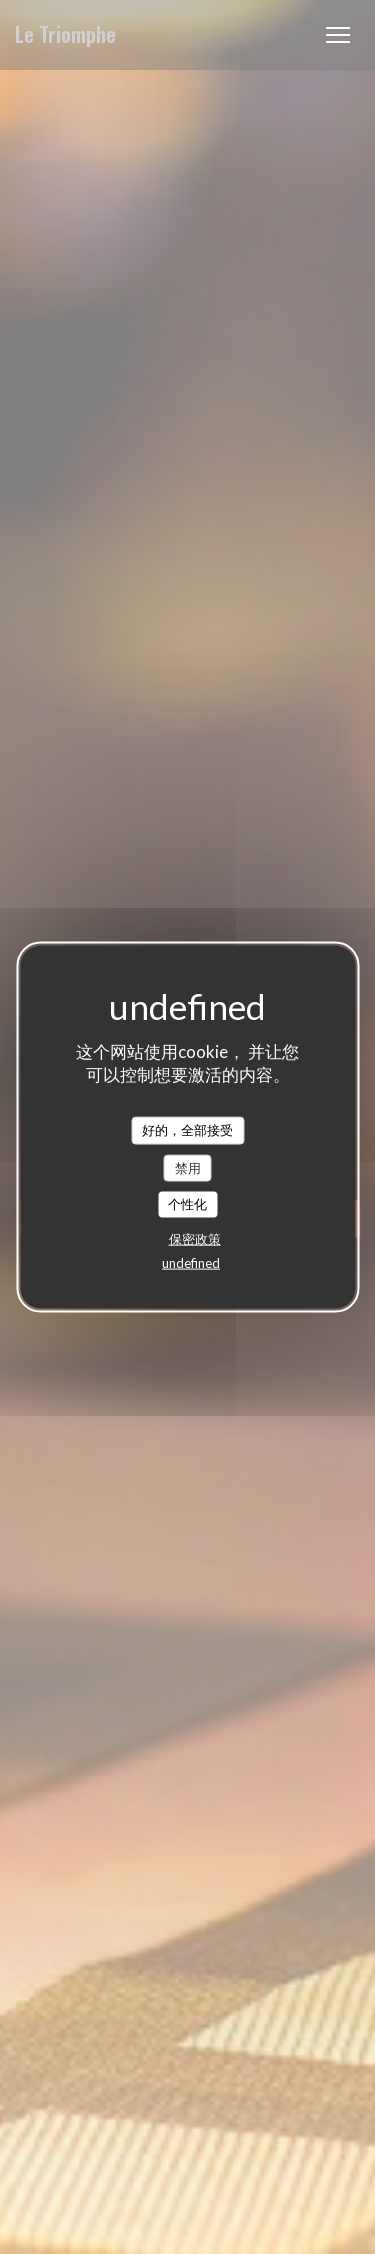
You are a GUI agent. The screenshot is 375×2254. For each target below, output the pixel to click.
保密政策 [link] (195, 1238)
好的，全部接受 (187, 1130)
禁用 (188, 1167)
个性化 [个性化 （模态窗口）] (187, 1204)
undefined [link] (191, 1262)
